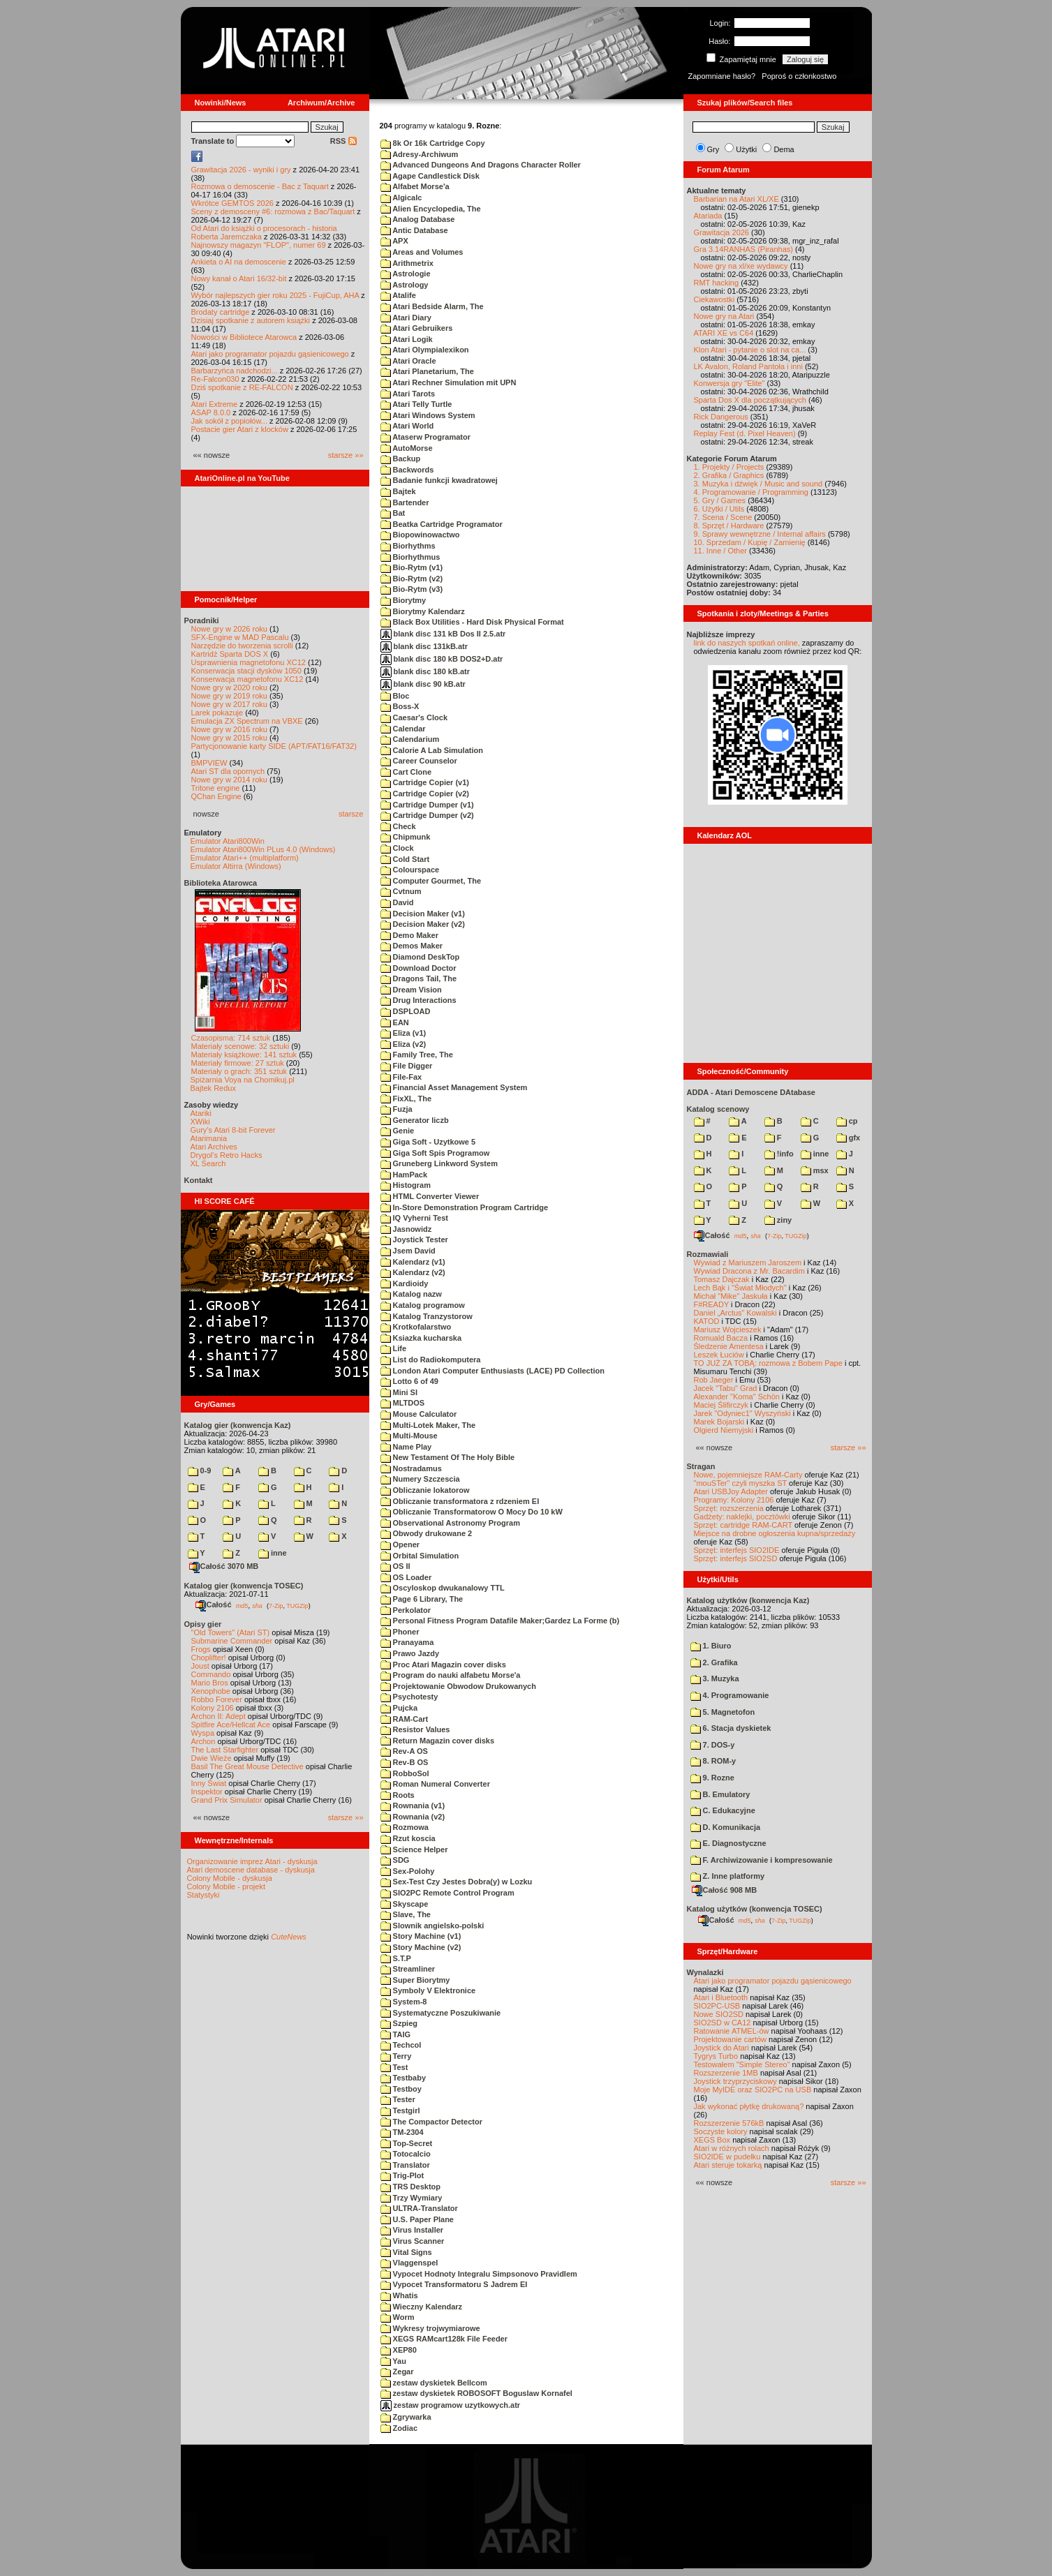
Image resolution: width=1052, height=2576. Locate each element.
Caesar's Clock (414, 717)
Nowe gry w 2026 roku (229, 629)
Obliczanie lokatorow (425, 1490)
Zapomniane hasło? (722, 76)
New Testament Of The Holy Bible (447, 1457)
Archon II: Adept (219, 1716)
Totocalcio (405, 2154)
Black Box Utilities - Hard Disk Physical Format (472, 622)
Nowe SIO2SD (719, 2014)
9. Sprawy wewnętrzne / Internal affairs (760, 534)
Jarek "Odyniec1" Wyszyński (742, 1413)
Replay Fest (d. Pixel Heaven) (745, 433)
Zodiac (399, 2428)
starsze (351, 814)
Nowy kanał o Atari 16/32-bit (239, 278)
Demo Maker (409, 935)
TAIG (395, 2034)
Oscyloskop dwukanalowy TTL (442, 1588)
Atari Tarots (408, 393)
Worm (397, 2317)
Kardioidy (404, 1283)
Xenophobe (210, 1691)
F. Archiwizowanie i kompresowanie (761, 1860)
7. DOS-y (712, 1745)
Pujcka (399, 1708)
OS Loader (406, 1577)
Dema (783, 149)
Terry (396, 2056)
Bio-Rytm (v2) (411, 578)
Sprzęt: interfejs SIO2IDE (737, 1550)
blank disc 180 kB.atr (425, 671)
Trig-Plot (402, 2175)
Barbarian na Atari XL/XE (736, 199)
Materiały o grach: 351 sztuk (239, 1071)
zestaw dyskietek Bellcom (433, 2382)
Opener (400, 1544)
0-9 (200, 1470)
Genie (397, 1130)
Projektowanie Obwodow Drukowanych (458, 1686)
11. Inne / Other (720, 550)
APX (394, 241)
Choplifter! (208, 1657)
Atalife (398, 295)
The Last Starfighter (225, 1749)
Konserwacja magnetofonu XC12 (247, 679)
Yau (393, 2361)
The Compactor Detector (431, 2121)
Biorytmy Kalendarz (422, 611)
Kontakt (198, 1180)
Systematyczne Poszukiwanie (440, 2013)
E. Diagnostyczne (728, 1843)
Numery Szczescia (420, 1479)
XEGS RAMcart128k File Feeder (444, 2339)
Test (394, 2067)
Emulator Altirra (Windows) (236, 866)
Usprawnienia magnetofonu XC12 (248, 662)
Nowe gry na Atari (724, 316)
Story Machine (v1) (420, 1936)
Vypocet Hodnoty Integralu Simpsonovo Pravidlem (478, 2274)
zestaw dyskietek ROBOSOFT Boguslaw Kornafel (476, 2393)
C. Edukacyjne (722, 1810)
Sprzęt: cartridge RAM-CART (743, 1525)
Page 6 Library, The (422, 1599)
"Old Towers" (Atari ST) (230, 1632)
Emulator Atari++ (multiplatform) (245, 858)
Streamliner (408, 1969)
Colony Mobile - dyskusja (229, 1878)
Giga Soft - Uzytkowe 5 (428, 1142)
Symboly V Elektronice (428, 1990)
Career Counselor (418, 761)
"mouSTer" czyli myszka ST (740, 1483)
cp (847, 1121)
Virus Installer (412, 2230)
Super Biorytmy (415, 1980)
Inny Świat (209, 1783)
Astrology (404, 285)
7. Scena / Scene (723, 517)
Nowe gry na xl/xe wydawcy (741, 266)
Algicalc (401, 197)
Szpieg (399, 2023)
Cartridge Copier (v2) (424, 793)
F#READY (711, 1304)
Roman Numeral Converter (435, 1784)
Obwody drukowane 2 (426, 1533)
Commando (211, 1674)
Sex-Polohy (407, 1871)
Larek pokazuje (217, 712)
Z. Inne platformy (727, 1876)
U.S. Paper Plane (417, 2219)
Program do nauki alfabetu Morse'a (450, 1675)
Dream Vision (411, 989)
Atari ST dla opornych (228, 771)
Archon (203, 1741)
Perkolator (405, 1610)
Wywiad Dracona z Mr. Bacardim (749, 1271)
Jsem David (408, 1250)
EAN (394, 1022)
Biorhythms (408, 546)
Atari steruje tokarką (728, 2165)
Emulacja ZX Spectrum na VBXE (247, 721)
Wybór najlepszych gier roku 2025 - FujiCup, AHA (275, 295)
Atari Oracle (408, 361)
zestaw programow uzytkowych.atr (450, 2405)
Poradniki (201, 620)
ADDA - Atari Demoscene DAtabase (751, 1092)
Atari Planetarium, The (427, 371)
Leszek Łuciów (719, 1354)
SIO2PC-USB (717, 2006)
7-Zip (276, 1605)
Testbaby (403, 2078)
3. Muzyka (714, 1678)
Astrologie (405, 273)
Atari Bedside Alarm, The (432, 306)
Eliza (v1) (403, 1033)
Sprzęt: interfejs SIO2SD (736, 1558)
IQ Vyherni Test (414, 1218)
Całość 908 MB (724, 1890)
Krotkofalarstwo (416, 1327)
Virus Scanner (412, 2241)
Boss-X (400, 706)
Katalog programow (422, 1305)
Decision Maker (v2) (422, 924)
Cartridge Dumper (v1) (427, 805)
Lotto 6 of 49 (409, 1381)
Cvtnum (401, 891)
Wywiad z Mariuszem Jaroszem (748, 1262)
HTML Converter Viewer (430, 1196)
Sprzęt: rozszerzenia (729, 1508)
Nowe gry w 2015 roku (229, 738)
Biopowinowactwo (420, 534)
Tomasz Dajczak (722, 1279)
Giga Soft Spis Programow (435, 1153)
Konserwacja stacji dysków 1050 (246, 671)
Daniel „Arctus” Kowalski (735, 1313)
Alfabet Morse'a (415, 186)
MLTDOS (402, 1403)
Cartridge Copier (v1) (424, 782)
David (397, 902)
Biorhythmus (410, 557)
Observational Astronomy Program (450, 1523)
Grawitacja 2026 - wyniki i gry (241, 169)
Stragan (701, 1466)
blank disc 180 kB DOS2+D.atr (441, 659)
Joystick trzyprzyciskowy (735, 2081)
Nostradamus (411, 1468)
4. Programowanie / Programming (751, 492)
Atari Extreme (214, 404)
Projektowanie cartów (730, 2039)
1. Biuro (711, 1645)
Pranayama (407, 1642)
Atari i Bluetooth (721, 1997)
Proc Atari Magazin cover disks (443, 1664)
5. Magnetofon (722, 1712)
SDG (395, 1860)
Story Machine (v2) (420, 1947)
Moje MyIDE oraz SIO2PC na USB (753, 2089)
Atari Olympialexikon (424, 349)
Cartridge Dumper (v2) (427, 815)
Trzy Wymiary (411, 2198)
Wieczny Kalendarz (421, 2306)
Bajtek (398, 491)
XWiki (200, 1121)
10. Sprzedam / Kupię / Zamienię (750, 542)
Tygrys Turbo (716, 2056)
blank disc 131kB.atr (424, 646)
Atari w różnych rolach (731, 2148)
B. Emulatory (720, 1794)
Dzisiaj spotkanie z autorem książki (251, 320)
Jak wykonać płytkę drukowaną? (749, 2106)
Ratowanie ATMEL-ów (731, 2031)
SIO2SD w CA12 (722, 2022)
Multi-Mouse (409, 1435)
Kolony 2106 (212, 1708)
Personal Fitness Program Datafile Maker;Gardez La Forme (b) (500, 1620)
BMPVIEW (209, 763)
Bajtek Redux (213, 1088)
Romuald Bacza (721, 1338)
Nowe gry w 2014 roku (229, 779)
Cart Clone (406, 772)
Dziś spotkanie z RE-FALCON (242, 387)
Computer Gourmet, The (431, 881)
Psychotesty (409, 1696)
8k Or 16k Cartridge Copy (432, 143)
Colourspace (410, 869)
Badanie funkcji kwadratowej (439, 480)
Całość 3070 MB (224, 1566)
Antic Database (414, 230)
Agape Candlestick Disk (430, 176)
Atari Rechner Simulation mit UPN (448, 382)
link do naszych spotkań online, (747, 643)
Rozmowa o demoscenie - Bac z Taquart (260, 186)
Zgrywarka (405, 2417)
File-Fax (401, 1077)
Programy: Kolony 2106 (734, 1500)
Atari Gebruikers (416, 328)
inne (272, 1553)
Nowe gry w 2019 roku (229, 696)
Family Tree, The (416, 1054)
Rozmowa (404, 1827)
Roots (397, 1795)
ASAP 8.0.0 (211, 412)
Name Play (406, 1447)
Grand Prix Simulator (226, 1800)
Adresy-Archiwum (419, 154)
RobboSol (404, 1773)
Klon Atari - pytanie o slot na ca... (750, 349)
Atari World (407, 426)
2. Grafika (714, 1662)
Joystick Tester (414, 1239)
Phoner (400, 1632)
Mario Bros (209, 1682)
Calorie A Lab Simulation (431, 750)
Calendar (403, 728)
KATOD (707, 1321)
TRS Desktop (410, 2186)
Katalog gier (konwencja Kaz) (237, 1425)
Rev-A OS (404, 1751)
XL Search (208, 1163)
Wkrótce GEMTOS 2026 (232, 203)
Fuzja (396, 1109)
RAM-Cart (404, 1719)
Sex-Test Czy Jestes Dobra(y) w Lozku (456, 1881)
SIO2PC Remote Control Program (447, 1893)
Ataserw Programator (425, 437)
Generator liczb (414, 1120)
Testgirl (400, 2110)
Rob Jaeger (714, 1380)
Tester (397, 2099)
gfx (848, 1137)
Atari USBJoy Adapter (731, 1491)
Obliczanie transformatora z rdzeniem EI (460, 1501)
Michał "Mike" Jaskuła (731, 1296)
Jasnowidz (406, 1229)
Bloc (395, 696)
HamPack (404, 1174)
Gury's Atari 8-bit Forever (233, 1130)
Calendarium (410, 739)
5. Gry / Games (720, 500)
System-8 (403, 2001)
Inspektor (207, 1791)
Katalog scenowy (718, 1109)
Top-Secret (406, 2143)
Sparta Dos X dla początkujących (750, 400)
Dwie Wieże (211, 1758)
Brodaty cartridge (220, 312)
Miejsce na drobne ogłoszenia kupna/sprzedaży (775, 1533)
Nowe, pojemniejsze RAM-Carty (748, 1475)
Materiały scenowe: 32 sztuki (240, 1046)
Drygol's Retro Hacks (226, 1155)
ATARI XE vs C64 (724, 333)
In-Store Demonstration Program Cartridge (464, 1207)
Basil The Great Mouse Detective (247, 1766)
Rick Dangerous (721, 416)
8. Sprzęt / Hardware (729, 525)
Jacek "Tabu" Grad (725, 1388)
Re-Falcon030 (215, 379)
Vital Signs (406, 2252)
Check (398, 826)
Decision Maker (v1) (422, 913)
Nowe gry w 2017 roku (229, 704)
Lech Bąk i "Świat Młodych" (740, 1287)
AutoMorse (406, 448)
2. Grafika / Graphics (729, 475)
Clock (397, 848)
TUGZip (297, 1605)
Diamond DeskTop (420, 957)
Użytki (746, 149)
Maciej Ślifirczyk (721, 1405)
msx (815, 1170)
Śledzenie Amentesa (729, 1346)
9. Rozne (712, 1777)
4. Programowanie (729, 1695)
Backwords (407, 470)
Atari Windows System (427, 415)
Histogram (405, 1185)
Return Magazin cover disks (437, 1740)
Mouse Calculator (418, 1414)
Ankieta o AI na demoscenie (238, 262)
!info (779, 1153)
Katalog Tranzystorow (426, 1316)
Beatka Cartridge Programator (441, 524)
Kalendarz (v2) (412, 1272)
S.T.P (395, 1958)
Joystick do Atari (721, 2047)
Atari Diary (405, 317)
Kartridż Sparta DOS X (230, 654)
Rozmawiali (708, 1254)
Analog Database (417, 219)
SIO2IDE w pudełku (727, 2156)
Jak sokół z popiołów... (229, 421)
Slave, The (405, 1914)
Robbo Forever (216, 1699)
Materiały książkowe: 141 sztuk (244, 1054)
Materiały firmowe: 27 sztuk (237, 1063)
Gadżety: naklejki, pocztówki (742, 1516)
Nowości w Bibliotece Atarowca (244, 337)
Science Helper (414, 1849)
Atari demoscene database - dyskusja (251, 1870)
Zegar (397, 2371)
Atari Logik (406, 339)
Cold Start (405, 859)
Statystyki (203, 1895)
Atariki (201, 1113)
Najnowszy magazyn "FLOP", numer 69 (258, 245)
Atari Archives (214, 1146)
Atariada (708, 215)
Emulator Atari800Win (228, 841)
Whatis (399, 2295)
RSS (343, 141)
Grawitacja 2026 (722, 232)
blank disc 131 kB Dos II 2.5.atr (443, 634)
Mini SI (399, 1392)
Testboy (401, 2089)
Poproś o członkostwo (799, 76)
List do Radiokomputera (430, 1359)
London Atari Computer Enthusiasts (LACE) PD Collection (492, 1371)
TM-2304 (402, 2132)
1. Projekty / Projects (729, 467)
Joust (200, 1666)
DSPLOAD (405, 1011)
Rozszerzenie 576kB (729, 2123)
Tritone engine (215, 788)
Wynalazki (705, 1972)
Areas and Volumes (422, 252)
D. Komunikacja (725, 1827)
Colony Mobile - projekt (226, 1886)
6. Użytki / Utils (719, 509)
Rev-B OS (404, 1762)
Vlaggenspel (409, 2262)
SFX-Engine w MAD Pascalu (240, 637)
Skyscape (404, 1904)
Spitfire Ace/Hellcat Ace (231, 1724)
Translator (405, 2165)
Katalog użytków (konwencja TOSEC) (754, 1909)
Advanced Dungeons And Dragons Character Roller (480, 165)
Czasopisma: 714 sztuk (231, 1038)
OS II (395, 1566)
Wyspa (203, 1733)
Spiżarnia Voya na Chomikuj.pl (243, 1079)
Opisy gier (203, 1624)
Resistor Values (415, 1729)
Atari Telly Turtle (416, 404)
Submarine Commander (232, 1641)
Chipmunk (405, 837)
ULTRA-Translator (419, 2208)
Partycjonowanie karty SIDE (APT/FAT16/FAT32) (274, 746)
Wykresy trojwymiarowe (430, 2328)
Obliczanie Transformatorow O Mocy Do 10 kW (471, 1511)
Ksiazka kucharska (421, 1338)
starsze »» (346, 455)
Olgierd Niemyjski (724, 1430)
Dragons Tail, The (418, 978)
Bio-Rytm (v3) (411, 589)
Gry (713, 149)
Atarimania (209, 1138)
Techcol (401, 2045)
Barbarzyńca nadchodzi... (234, 370)
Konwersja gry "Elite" (729, 383)
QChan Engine (216, 796)
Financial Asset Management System (454, 1087)
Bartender (404, 502)
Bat (393, 513)
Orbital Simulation (419, 1555)
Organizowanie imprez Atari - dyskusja (252, 1861)
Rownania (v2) (412, 1816)
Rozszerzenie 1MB (726, 2073)
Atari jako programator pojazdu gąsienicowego (270, 354)
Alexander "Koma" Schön (737, 1396)
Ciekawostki (714, 299)
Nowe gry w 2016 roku (229, 729)
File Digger (406, 1066)
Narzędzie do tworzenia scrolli (242, 645)
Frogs (201, 1649)
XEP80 (398, 2350)
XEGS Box (712, 2140)
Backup (400, 458)
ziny (778, 1220)
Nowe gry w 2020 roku (229, 687)
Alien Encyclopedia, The (430, 208)
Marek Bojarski (719, 1421)
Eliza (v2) (403, 1044)
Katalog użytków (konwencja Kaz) (748, 1600)
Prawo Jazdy (410, 1653)
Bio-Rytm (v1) (411, 567)
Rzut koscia (408, 1838)
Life (393, 1348)
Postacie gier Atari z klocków (239, 429)
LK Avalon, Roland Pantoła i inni (748, 366)
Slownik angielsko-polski (432, 1925)
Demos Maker (411, 945)
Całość (213, 1604)
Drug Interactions (418, 1000)
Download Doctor (418, 968)
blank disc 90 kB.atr (423, 684)
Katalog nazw (411, 1294)
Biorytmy (403, 600)
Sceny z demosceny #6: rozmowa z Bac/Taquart (273, 211)
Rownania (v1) (412, 1805)
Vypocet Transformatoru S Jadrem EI (454, 2284)
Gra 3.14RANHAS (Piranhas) (743, 249)
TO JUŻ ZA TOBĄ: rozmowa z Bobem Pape (768, 1363)
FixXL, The (406, 1098)
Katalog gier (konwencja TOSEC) (244, 1585)
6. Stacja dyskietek (730, 1728)
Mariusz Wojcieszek (728, 1329)
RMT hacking (716, 282)
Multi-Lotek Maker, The (428, 1425)
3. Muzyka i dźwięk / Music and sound (758, 483)
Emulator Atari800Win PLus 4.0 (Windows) (263, 849)
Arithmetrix (407, 263)
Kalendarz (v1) (412, 1262)
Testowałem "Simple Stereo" (742, 2064)
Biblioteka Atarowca (221, 883)
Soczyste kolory (721, 2131)
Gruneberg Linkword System (439, 1163)
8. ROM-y (713, 1761)
